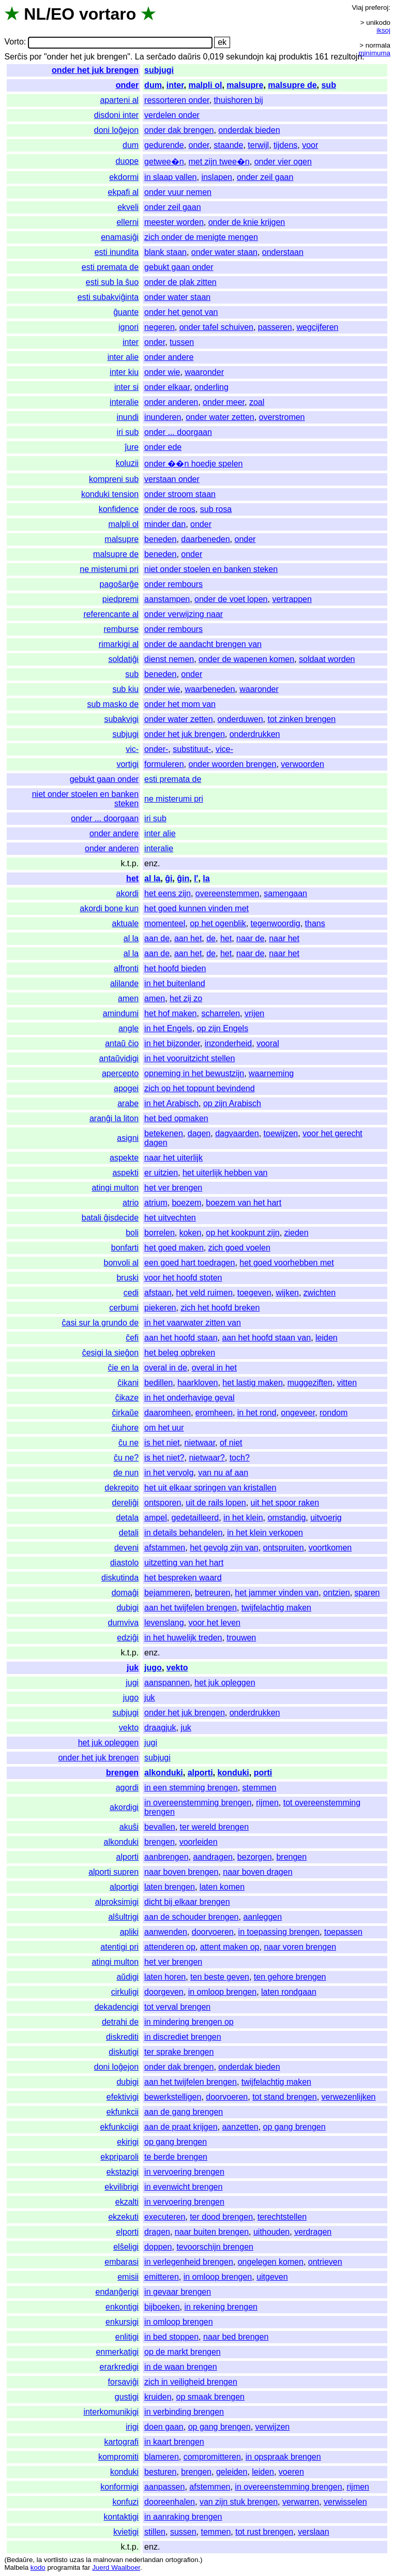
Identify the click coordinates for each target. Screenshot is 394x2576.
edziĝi (128, 1637)
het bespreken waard (182, 1577)
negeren (159, 327)
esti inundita (117, 252)
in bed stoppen (171, 2336)
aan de (157, 938)
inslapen (216, 177)
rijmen (267, 1802)
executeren (164, 2216)
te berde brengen (175, 2156)
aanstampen (167, 599)
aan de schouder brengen (191, 1916)
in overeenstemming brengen (197, 1802)
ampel (155, 1517)
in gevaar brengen (177, 2291)
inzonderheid (228, 1043)
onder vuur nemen (177, 192)
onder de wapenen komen (246, 659)
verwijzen (272, 2426)
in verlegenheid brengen (188, 2261)
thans (315, 923)
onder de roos (169, 509)
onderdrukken (255, 734)
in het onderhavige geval (189, 1397)
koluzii (127, 463)
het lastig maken (252, 1382)
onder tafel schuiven (216, 327)
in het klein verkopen (265, 1532)
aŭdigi (127, 1976)
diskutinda (120, 1577)
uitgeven (272, 2276)
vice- (224, 749)
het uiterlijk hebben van (225, 1172)
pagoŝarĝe (119, 584)
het (132, 878)
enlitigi (127, 2336)
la (206, 878)
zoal (256, 402)
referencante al (111, 614)
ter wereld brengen (214, 1826)
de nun (126, 1472)
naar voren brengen (300, 1946)
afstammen (164, 1547)
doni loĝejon (116, 130)
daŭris (189, 56)
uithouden (271, 2231)
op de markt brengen (182, 2351)
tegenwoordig (275, 923)
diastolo (124, 1562)
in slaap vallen (170, 177)
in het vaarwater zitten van (192, 1322)
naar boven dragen (257, 1871)
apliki (129, 1931)
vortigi (127, 764)
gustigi (127, 2396)
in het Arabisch (171, 1103)
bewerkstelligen (172, 2096)
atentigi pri (119, 1946)
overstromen (282, 417)
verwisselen (345, 2501)
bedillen (158, 1382)
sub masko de (113, 704)
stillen (154, 2531)
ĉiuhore (125, 1427)
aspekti (125, 1172)
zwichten (320, 1292)
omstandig (286, 1517)
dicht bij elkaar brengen (187, 1901)
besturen (160, 2471)
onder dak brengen (179, 130)
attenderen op (169, 1946)
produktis (295, 56)
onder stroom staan (180, 494)
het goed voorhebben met (286, 1262)
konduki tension (110, 494)
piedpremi (120, 599)
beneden (160, 539)
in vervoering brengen (184, 2171)
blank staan (165, 252)
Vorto (13, 42)
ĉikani (128, 1382)
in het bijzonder (172, 1043)
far (86, 2567)
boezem (186, 1202)
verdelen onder (172, 115)
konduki (233, 1772)
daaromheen (167, 1412)
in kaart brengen (174, 2441)
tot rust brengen (264, 2531)
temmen (216, 2531)
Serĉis (15, 56)
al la (152, 878)
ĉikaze (127, 1397)
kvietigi (126, 2531)
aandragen (213, 1856)
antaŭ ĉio (122, 1043)
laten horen (165, 1976)
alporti (200, 1772)
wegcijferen (318, 327)
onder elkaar (167, 387)
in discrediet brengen (182, 2036)
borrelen (159, 1232)
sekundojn (245, 56)
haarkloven (197, 1382)
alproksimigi (117, 1901)
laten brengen (169, 1886)
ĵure (132, 447)
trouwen (241, 1637)
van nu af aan (223, 1472)
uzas (76, 2560)
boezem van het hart (243, 1202)
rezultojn (346, 56)
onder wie (162, 372)
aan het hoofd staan (180, 1337)
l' (196, 878)
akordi (127, 893)
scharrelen (220, 1013)
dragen (157, 2231)
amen (128, 998)
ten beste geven (219, 1976)
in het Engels (168, 1028)
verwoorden (302, 764)
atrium (155, 1202)
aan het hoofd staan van (266, 1337)
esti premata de (110, 267)
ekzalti (127, 2201)
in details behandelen (183, 1532)
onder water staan (224, 252)
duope (127, 161)
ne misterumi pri (109, 569)
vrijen (254, 1013)
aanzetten (240, 2126)
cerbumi (124, 1307)
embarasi (121, 2261)
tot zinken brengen (302, 719)
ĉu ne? (126, 1457)
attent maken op (230, 1946)
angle (128, 1028)
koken (190, 1232)
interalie (124, 402)
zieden (296, 1232)
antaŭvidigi (119, 1058)
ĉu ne (128, 1442)
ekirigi (128, 2141)
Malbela (16, 2567)
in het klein (243, 1517)
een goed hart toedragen (189, 1262)
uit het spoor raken (285, 1502)
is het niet (161, 1442)
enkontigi (122, 2306)
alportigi (124, 1886)
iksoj (383, 30)
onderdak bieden (249, 130)
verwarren (300, 2501)
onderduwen (240, 719)
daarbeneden (205, 539)
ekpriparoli (119, 2156)
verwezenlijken (349, 2096)
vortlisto (56, 2560)
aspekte (124, 1157)
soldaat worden (327, 659)
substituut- (192, 749)
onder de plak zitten (180, 282)
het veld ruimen (204, 1292)
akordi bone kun (109, 908)
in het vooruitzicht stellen (189, 1058)
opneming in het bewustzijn (194, 1073)
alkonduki (163, 1772)
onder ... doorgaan (178, 432)
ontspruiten (283, 1547)
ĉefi (132, 1337)
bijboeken (162, 2306)
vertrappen (292, 599)
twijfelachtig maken (276, 1607)
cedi (131, 1292)
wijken (287, 1292)
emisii (128, 2276)
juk (133, 1667)
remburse (121, 629)
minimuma (374, 53)
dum (153, 85)
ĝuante (126, 312)
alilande (124, 983)
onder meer (224, 402)
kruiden (157, 2396)
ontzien (336, 1592)
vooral (267, 1043)
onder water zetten (220, 417)
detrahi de (120, 2021)
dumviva (123, 1622)
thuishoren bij (238, 100)
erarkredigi (119, 2366)
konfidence (119, 509)
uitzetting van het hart (183, 1562)
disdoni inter (116, 115)
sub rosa (216, 509)
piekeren (160, 1307)
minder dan (165, 524)
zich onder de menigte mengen (201, 237)
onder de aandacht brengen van (203, 644)
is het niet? (164, 1457)
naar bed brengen (235, 2336)
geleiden (232, 2471)
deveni (126, 1547)
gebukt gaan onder (178, 267)
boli (132, 1232)
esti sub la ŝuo (112, 282)
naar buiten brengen (212, 2231)
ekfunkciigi (119, 2126)
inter (175, 85)
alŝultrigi (123, 1916)
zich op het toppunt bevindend (199, 1088)
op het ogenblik (218, 923)
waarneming (271, 1073)
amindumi (121, 1013)
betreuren (213, 1592)
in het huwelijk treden (183, 1637)
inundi (127, 417)
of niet (231, 1442)
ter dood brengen (221, 2216)
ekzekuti (123, 2216)
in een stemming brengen (191, 1787)
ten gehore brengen (290, 1976)
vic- (132, 749)
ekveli (128, 207)
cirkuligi (125, 1991)
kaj (271, 56)
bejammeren (167, 1592)
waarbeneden (210, 689)
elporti (127, 2231)
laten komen (222, 1886)
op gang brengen (294, 2126)
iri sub (127, 432)
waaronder (204, 372)
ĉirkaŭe (125, 1412)
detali (129, 1532)
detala (127, 1517)
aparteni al (119, 100)
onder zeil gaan (265, 177)
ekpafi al (123, 192)
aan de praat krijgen (180, 2126)
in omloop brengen (222, 1991)
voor (310, 145)
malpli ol (205, 85)
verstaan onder (172, 479)
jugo (153, 1667)
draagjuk (160, 1727)
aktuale (125, 923)
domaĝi (125, 1592)
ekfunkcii (123, 2111)
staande (228, 145)
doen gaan (164, 2426)
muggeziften (309, 1382)
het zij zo (186, 998)
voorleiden (198, 1841)
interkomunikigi (111, 2411)
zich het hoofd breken (220, 1307)
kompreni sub (114, 479)
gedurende (164, 145)
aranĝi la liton (114, 1118)
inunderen (162, 417)
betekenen (163, 1133)
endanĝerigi (117, 2291)
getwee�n (164, 161)
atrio (131, 1202)
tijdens (285, 145)
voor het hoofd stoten (183, 1277)
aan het (188, 938)
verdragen (312, 2231)
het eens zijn (167, 893)
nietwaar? (206, 1457)
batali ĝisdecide (110, 1217)
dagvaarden (237, 1133)
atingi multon (115, 1187)
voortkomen (330, 1547)
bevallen (159, 1826)
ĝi (168, 878)
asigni (128, 1138)
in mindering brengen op (189, 2021)
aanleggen (262, 1916)
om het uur (164, 1427)
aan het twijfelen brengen (190, 1607)
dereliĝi (125, 1502)
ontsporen (162, 1502)
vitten (347, 1382)
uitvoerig (325, 1517)
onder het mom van (180, 704)
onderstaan (283, 252)
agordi (127, 1787)
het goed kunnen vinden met (196, 908)
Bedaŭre (20, 2560)
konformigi (119, 2486)
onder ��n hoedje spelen (193, 463)
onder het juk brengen (95, 70)
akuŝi (129, 1826)
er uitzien (161, 1172)
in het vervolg (168, 1472)
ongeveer (298, 1412)
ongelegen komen (271, 2261)
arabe (128, 1103)
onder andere (168, 357)
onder (127, 85)
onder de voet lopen (230, 599)
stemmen (260, 1787)
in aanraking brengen (183, 2516)
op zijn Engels (223, 1028)
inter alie (123, 357)
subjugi (159, 70)
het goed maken (174, 1247)
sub (328, 85)
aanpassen (164, 2486)
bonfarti (125, 1247)
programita (63, 2567)
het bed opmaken (176, 1118)
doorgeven (164, 1991)
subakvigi (121, 719)
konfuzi (125, 2501)
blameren (161, 2456)
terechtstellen (282, 2216)
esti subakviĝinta (108, 297)
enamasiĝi (120, 237)
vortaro (107, 14)
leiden (326, 1337)
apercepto (120, 1073)
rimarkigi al (119, 644)
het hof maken (170, 1013)
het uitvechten (170, 1217)
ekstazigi (123, 2171)
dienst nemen (169, 659)
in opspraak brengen (283, 2456)
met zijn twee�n (219, 161)
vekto (177, 1667)
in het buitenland (174, 983)
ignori (128, 327)
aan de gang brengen (183, 2111)
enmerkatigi (117, 2351)
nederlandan (144, 2560)
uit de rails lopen (216, 1502)
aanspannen (167, 1682)
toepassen (343, 1931)
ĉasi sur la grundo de (100, 1322)
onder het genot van (181, 312)
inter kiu (124, 372)
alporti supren (113, 1871)
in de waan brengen (180, 2366)
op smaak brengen (210, 2396)
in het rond (257, 1412)
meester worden (174, 222)
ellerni (127, 222)
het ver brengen (173, 1187)
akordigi (124, 1807)
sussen (183, 2531)
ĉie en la (123, 1367)
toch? (240, 1457)
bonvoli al (121, 1262)
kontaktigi (121, 2516)
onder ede (162, 447)
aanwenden (165, 1931)
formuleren (164, 764)
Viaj (357, 7)
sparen (367, 1592)
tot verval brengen (177, 2006)
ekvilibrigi (121, 2186)
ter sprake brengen (179, 2051)
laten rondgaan (288, 1991)
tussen (182, 342)
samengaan (285, 893)
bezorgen (254, 1856)
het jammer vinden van (277, 1592)
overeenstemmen (227, 893)
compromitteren (212, 2456)
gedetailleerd (195, 1517)
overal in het (214, 1367)
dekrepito (121, 1487)
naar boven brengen (181, 1871)
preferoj (376, 7)
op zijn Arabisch (232, 1103)
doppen (158, 2246)
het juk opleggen (224, 1682)
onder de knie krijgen (246, 222)
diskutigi (124, 2051)
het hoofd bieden (175, 968)
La (139, 56)
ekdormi (124, 177)
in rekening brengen (221, 2306)
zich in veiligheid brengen (190, 2381)
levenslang (164, 1622)
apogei (126, 1088)
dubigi (127, 1607)
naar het (284, 938)
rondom (333, 1412)
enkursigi (122, 2321)
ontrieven (325, 2261)
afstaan (157, 1292)
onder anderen (171, 402)
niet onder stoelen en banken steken (211, 569)
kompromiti (118, 2456)
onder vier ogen (283, 161)
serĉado (161, 56)
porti (263, 1772)
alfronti (126, 968)
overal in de (165, 1367)
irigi (132, 2426)
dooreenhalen (169, 2501)
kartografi (121, 2441)
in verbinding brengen (184, 2411)
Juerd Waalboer (116, 2567)
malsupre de (292, 85)
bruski (127, 1277)
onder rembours (173, 584)
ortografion (182, 2560)
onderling (211, 387)
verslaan (313, 2531)
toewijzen (281, 1133)
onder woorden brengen (232, 764)
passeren (275, 327)
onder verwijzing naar (183, 614)
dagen (199, 1133)
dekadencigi (117, 2006)
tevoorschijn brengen (214, 2246)
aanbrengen (166, 1856)
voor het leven (215, 1622)
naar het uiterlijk (173, 1157)
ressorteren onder (176, 100)
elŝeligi (126, 2246)
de (211, 938)
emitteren (161, 2276)
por (35, 56)
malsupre (244, 85)
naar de (250, 938)
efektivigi (123, 2096)
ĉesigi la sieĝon (110, 1352)
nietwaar (199, 1442)
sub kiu (125, 689)
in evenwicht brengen (183, 2186)
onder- (156, 749)
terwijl (258, 145)
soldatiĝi (123, 659)
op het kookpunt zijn (242, 1232)
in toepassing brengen (279, 1931)
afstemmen (209, 2486)
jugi (132, 1682)
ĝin (183, 878)
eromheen (214, 1412)
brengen (122, 1772)
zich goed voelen (239, 1247)
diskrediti (122, 2036)
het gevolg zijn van (224, 1547)
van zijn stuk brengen (239, 2501)
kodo (38, 2567)
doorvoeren (213, 1931)
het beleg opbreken (179, 1352)
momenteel (164, 923)
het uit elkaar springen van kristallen (210, 1487)
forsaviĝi (123, 2381)
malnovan (108, 2560)
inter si (126, 387)
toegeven (254, 1292)
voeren (291, 2471)
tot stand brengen (284, 2096)
